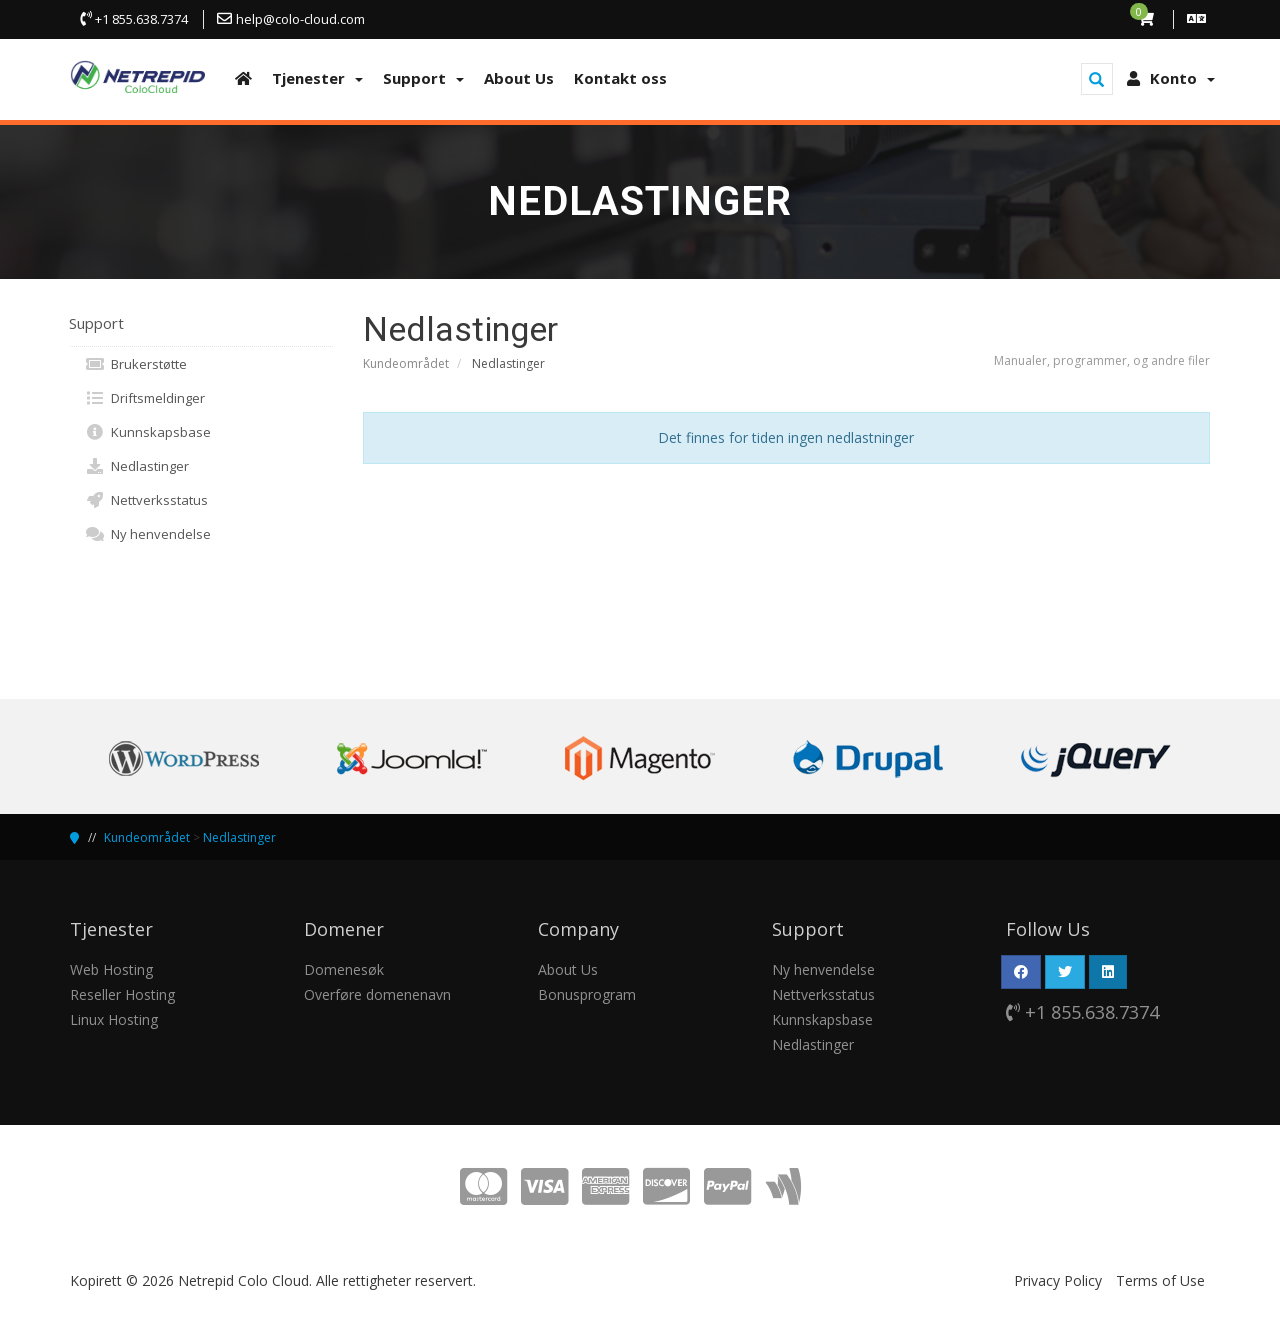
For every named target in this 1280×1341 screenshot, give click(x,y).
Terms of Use (1160, 1280)
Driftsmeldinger (145, 398)
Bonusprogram (587, 994)
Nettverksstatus (146, 500)
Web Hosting (111, 969)
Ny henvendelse (148, 534)
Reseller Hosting (122, 994)
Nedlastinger (137, 466)
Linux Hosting (114, 1019)
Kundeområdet (406, 363)
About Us (568, 969)
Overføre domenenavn (377, 994)
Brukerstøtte (136, 364)
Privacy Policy (1058, 1280)
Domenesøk (344, 969)
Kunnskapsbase (148, 432)
